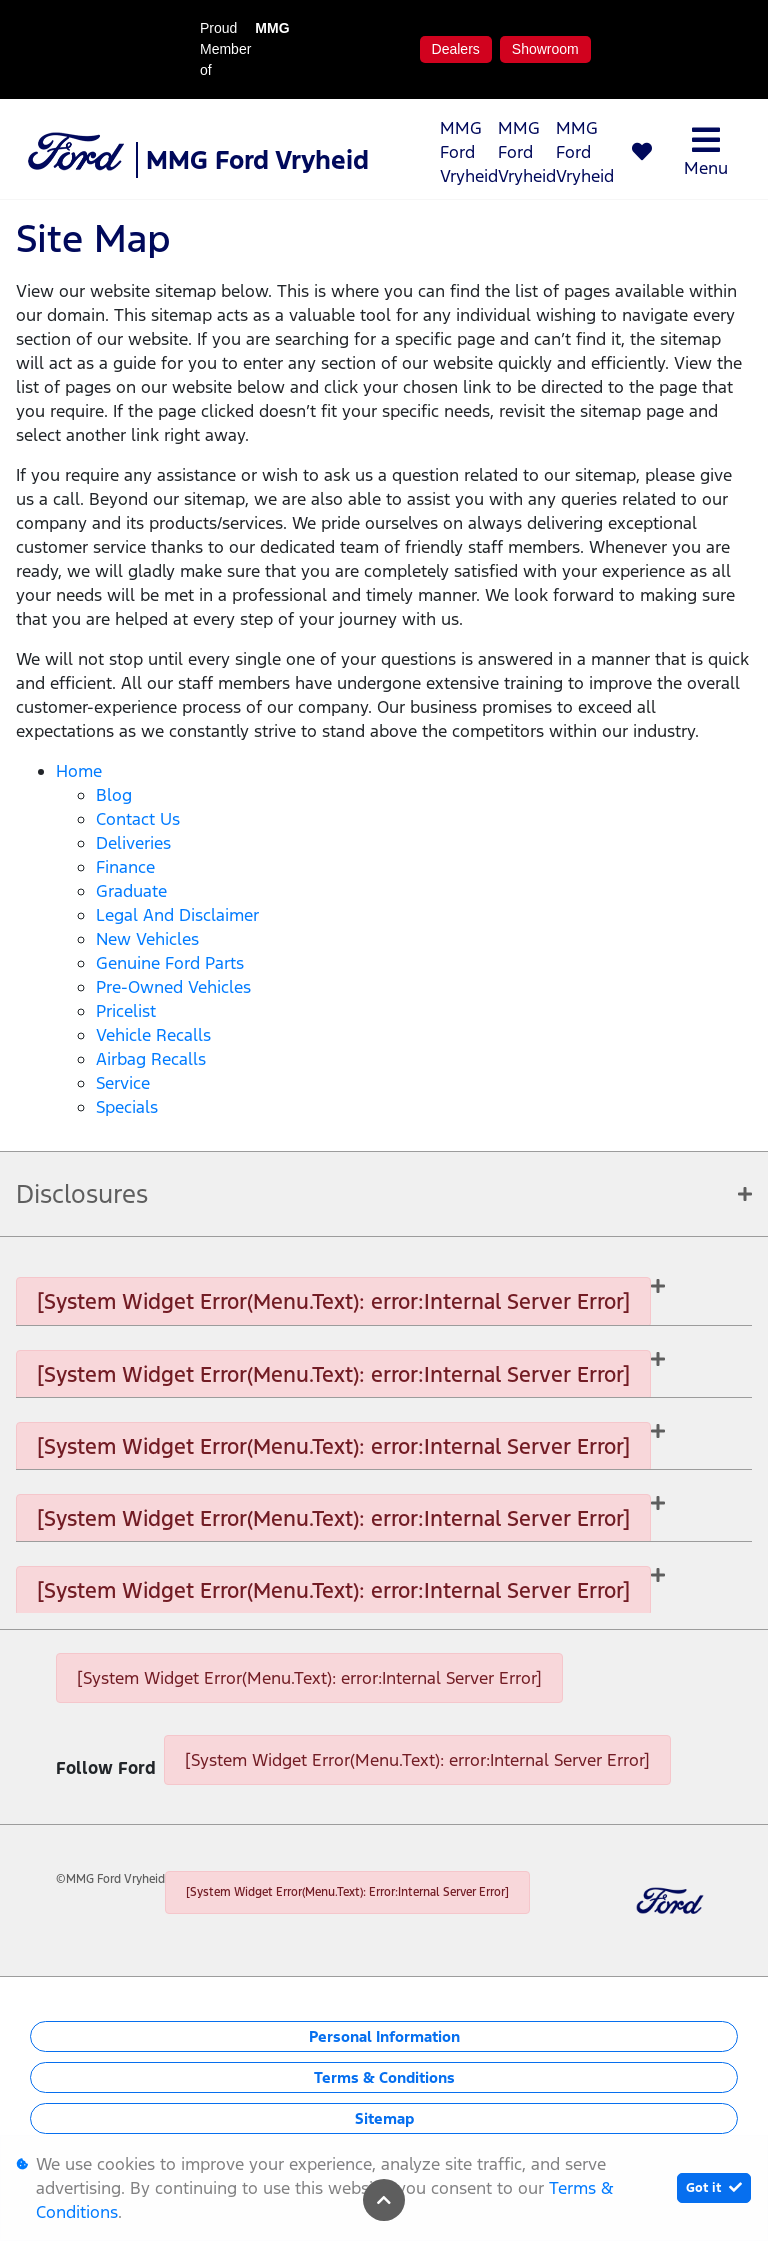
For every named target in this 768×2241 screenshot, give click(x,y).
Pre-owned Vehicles (173, 987)
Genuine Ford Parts (170, 963)
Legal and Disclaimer (177, 915)
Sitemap (384, 2118)
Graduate (131, 891)
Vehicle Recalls (153, 1035)
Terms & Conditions (384, 2077)
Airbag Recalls (151, 1059)
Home (79, 771)
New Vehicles (147, 939)
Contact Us (138, 819)
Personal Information (384, 2036)
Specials (127, 1107)
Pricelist (126, 1011)
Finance (125, 867)
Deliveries (133, 843)
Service (123, 1083)
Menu (706, 151)
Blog (114, 795)
